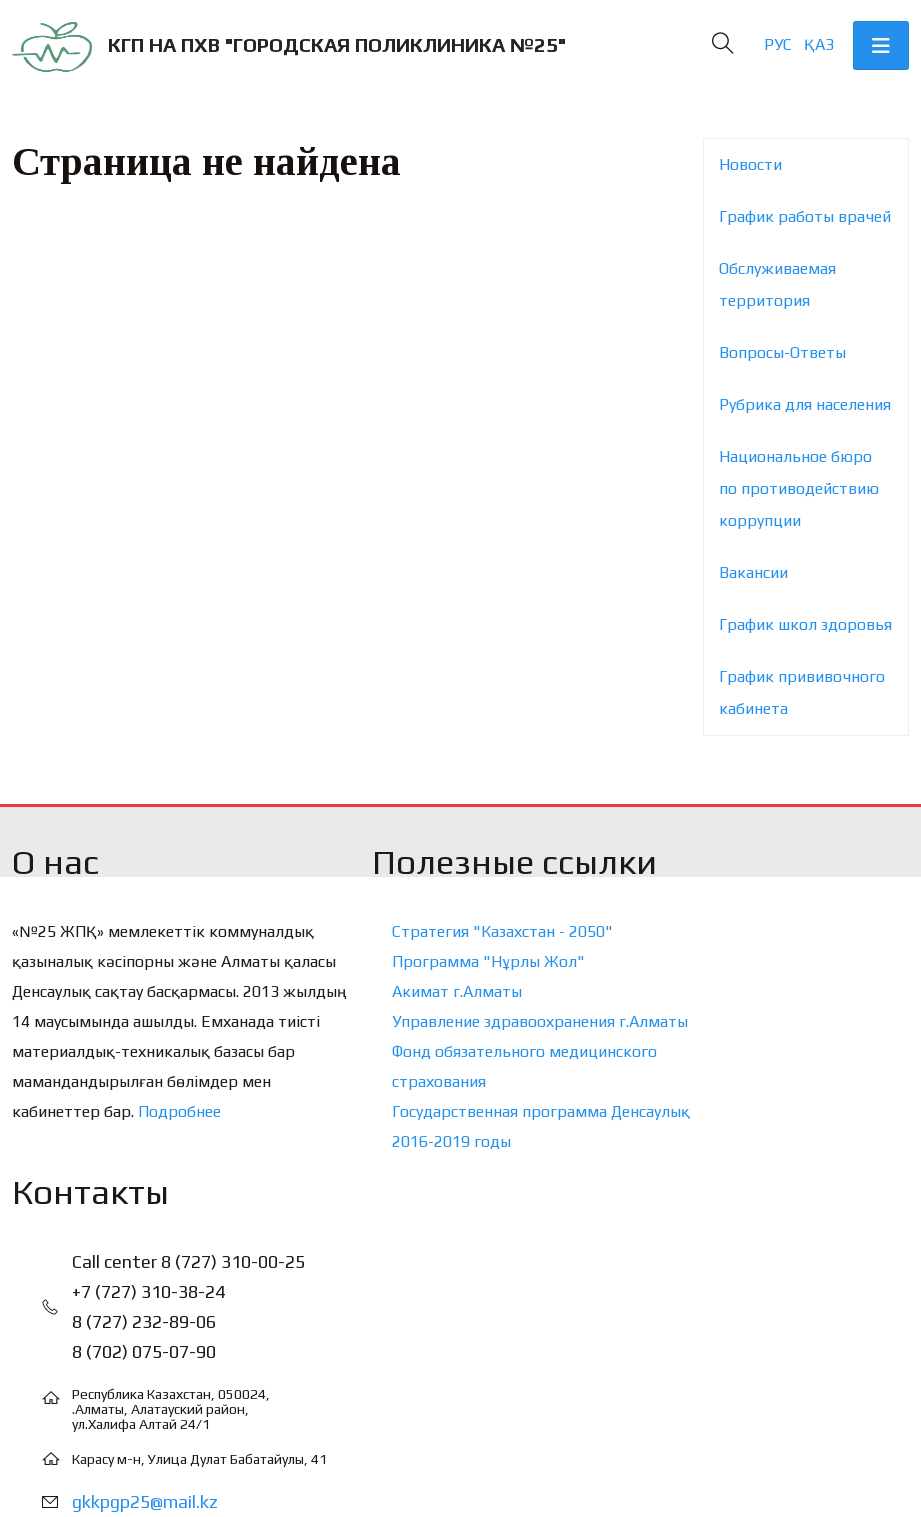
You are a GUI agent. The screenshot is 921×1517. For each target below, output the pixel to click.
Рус (778, 44)
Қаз (819, 44)
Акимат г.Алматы (457, 991)
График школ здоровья (805, 624)
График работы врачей (805, 216)
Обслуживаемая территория (777, 284)
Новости (750, 164)
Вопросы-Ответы (782, 352)
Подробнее (179, 1111)
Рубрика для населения (805, 404)
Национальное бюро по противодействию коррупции (799, 488)
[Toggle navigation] (881, 45)
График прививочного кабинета (802, 692)
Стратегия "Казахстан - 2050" (502, 931)
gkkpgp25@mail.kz (145, 1501)
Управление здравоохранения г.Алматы (540, 1021)
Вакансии (753, 572)
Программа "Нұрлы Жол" (488, 961)
